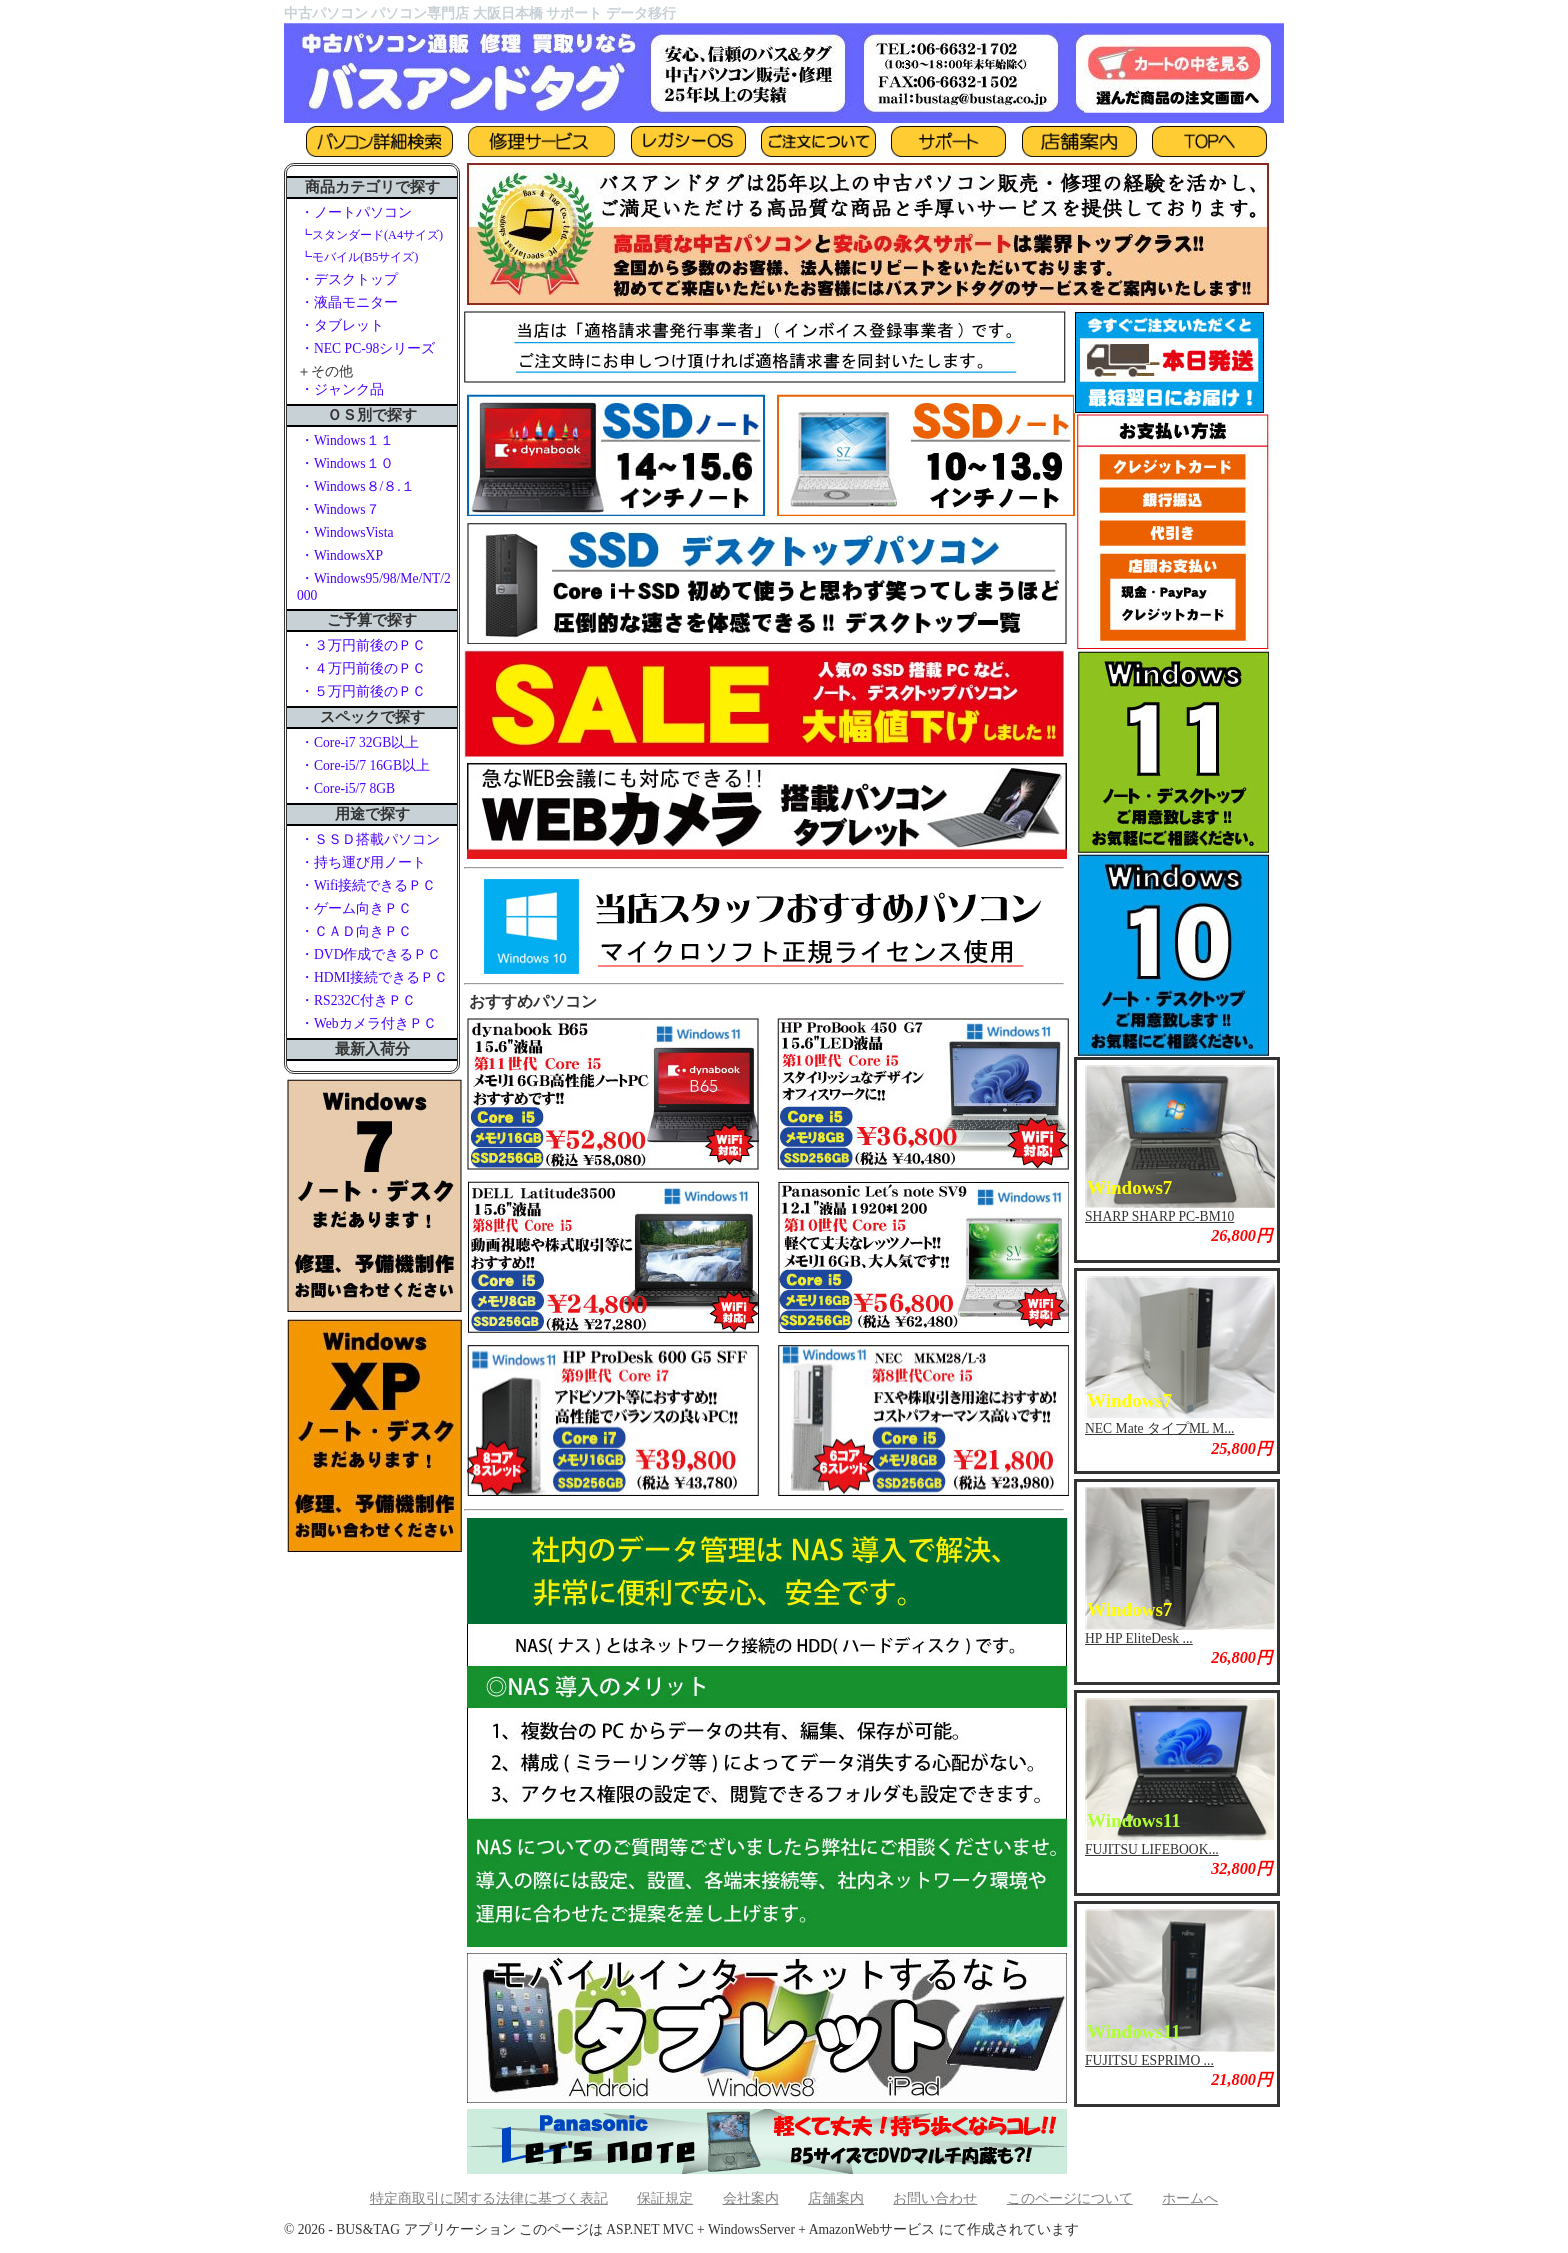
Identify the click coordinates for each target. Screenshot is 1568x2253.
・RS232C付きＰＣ (358, 1000)
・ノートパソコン (356, 212)
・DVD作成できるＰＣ (370, 954)
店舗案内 (836, 2198)
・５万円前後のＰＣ (363, 691)
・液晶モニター (349, 302)
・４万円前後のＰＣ (363, 668)
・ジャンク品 (342, 389)
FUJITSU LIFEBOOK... (1152, 1849)
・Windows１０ (347, 463)
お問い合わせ (935, 2198)
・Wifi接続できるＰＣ (368, 885)
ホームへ (1190, 2198)
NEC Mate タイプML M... (1159, 1428)
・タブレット (342, 325)
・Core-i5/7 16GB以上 (365, 765)
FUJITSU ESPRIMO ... (1149, 2060)
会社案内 (751, 2198)
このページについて (1070, 2198)
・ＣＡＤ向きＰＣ (356, 931)
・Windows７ (340, 509)
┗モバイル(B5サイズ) (359, 257)
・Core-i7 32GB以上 (359, 742)
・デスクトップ (349, 279)
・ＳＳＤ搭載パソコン (370, 839)
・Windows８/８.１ (357, 486)
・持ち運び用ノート (363, 862)
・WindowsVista (346, 532)
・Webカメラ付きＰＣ (368, 1023)
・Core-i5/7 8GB (347, 788)
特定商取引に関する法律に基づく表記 (489, 2198)
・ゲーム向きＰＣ (356, 908)
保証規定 (665, 2198)
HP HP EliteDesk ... (1139, 1638)
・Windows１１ (347, 440)
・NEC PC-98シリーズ (367, 348)
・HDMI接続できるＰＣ (374, 977)
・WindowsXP (341, 555)
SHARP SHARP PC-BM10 (1159, 1216)
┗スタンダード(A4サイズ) (371, 235)
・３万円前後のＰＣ (363, 645)
